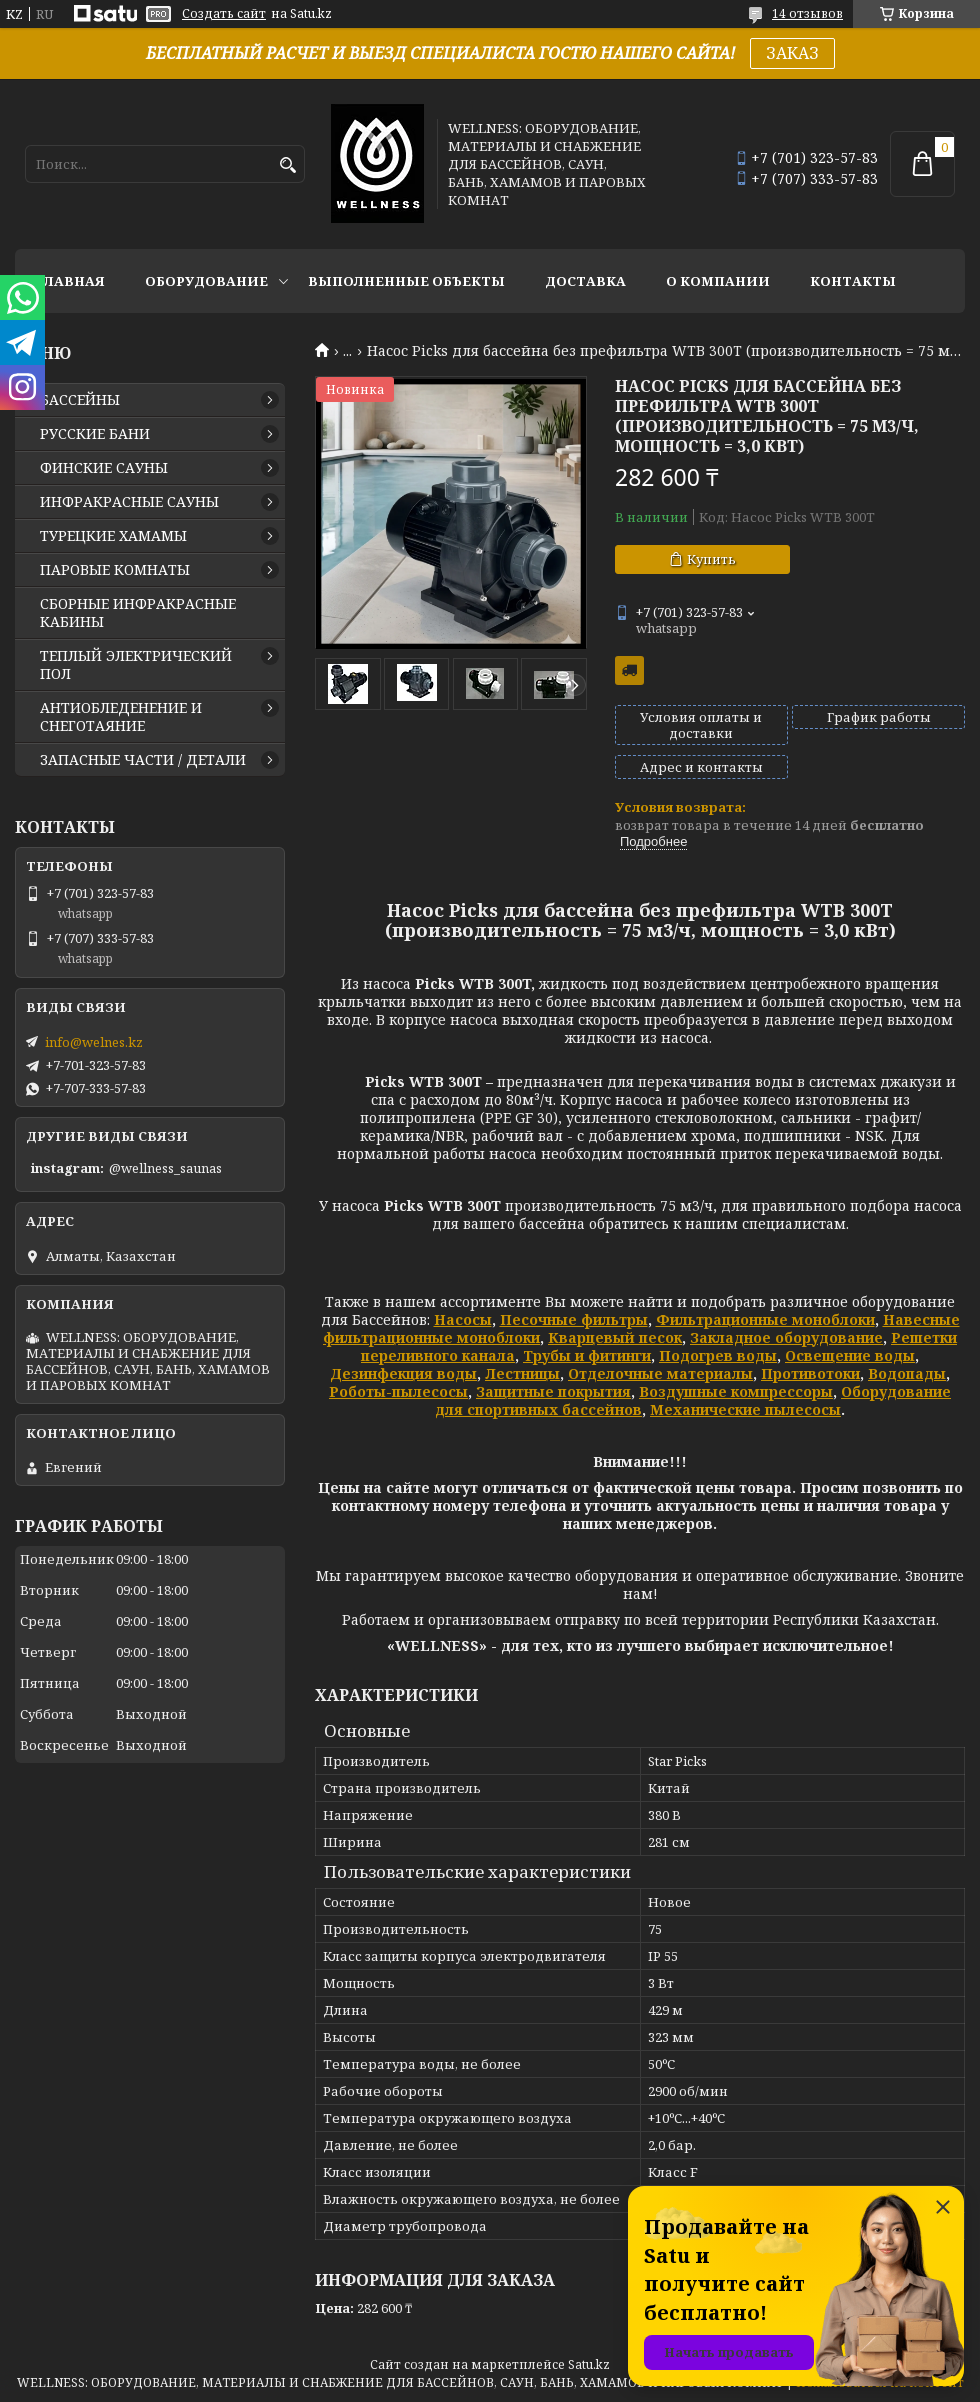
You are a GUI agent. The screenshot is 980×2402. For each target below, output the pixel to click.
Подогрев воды (718, 1355)
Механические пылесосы (745, 1409)
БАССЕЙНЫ (80, 400)
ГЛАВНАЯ (70, 281)
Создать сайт (224, 14)
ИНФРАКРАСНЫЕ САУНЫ (129, 502)
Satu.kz (589, 2364)
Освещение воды (850, 1355)
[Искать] (287, 165)
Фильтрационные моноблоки (765, 1319)
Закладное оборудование (786, 1337)
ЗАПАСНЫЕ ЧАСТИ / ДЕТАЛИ (143, 760)
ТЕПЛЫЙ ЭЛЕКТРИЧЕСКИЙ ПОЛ (136, 665)
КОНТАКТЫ (853, 281)
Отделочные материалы (660, 1373)
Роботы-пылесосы (398, 1391)
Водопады (907, 1373)
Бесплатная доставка (629, 670)
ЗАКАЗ (792, 53)
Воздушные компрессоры (736, 1391)
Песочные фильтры (574, 1319)
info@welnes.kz (94, 1042)
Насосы (463, 1319)
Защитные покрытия (553, 1391)
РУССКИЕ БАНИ (95, 434)
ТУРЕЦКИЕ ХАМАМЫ (113, 536)
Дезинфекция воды (403, 1373)
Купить (711, 559)
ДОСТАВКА (585, 281)
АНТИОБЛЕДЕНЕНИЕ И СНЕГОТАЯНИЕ (121, 717)
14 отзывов (807, 13)
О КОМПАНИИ (718, 281)
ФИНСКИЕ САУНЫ (104, 468)
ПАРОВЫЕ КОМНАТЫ (115, 570)
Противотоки (810, 1373)
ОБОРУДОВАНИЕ (206, 281)
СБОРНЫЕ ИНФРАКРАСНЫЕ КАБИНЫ (138, 613)
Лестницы (522, 1373)
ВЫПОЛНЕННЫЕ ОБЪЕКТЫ (406, 281)
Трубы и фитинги (587, 1355)
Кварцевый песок (615, 1337)
